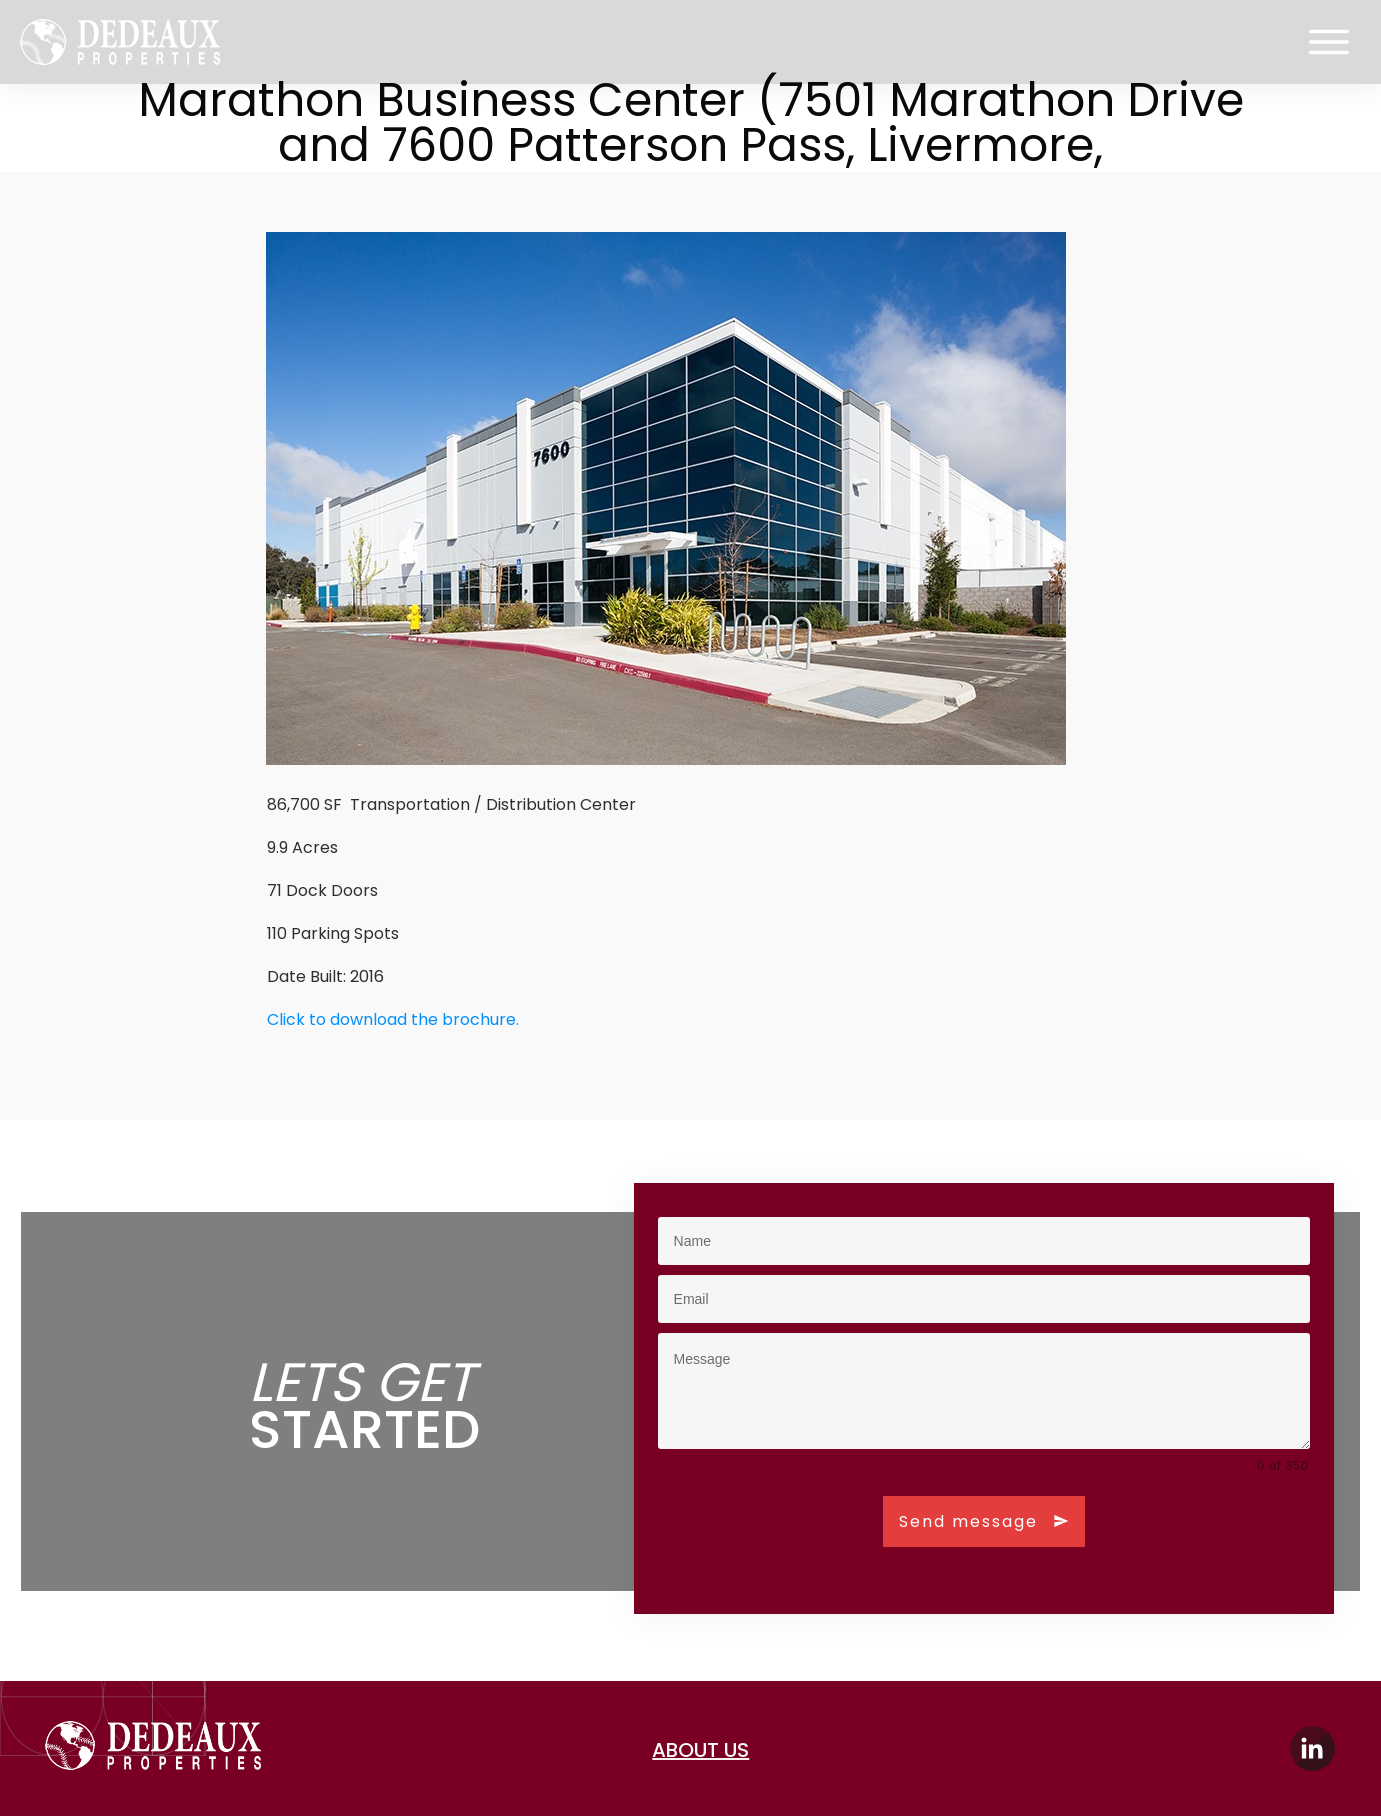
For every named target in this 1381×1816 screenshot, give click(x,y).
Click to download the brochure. (393, 1019)
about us (700, 1750)
